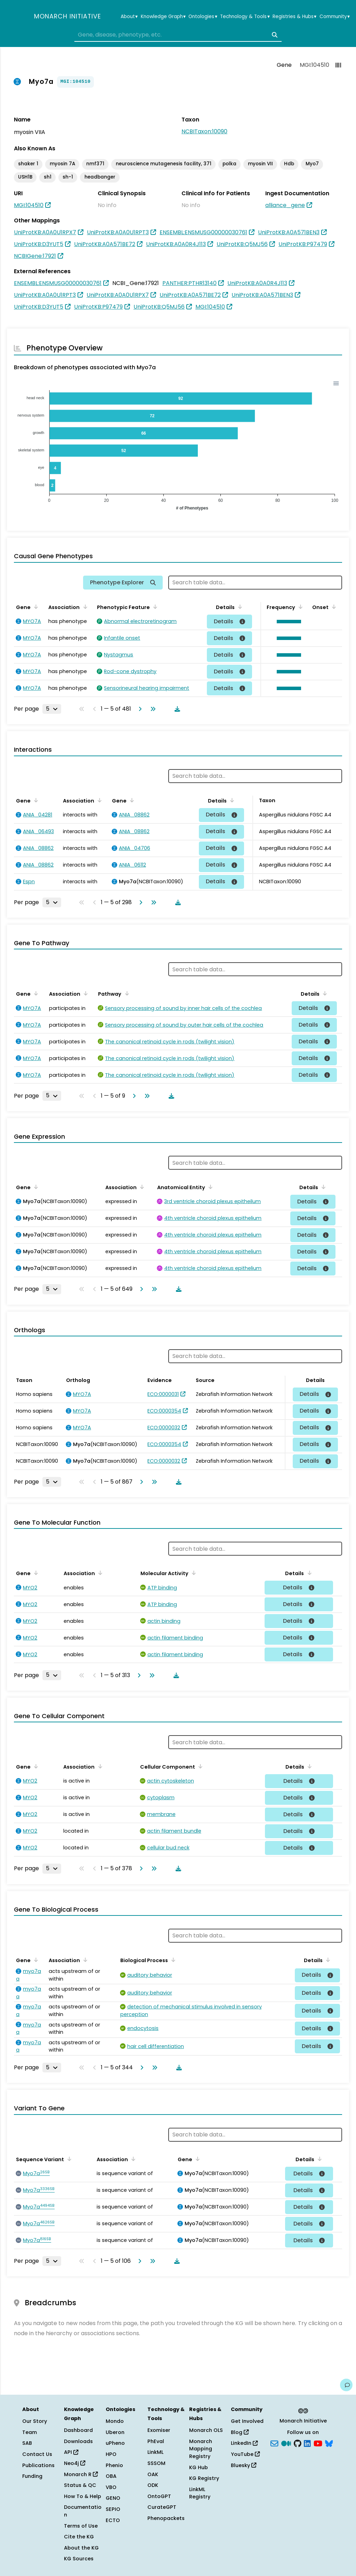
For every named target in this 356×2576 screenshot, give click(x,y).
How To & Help (82, 2496)
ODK (152, 2485)
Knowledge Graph (163, 16)
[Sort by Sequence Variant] (68, 2158)
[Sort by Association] (84, 606)
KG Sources (79, 2558)
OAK (152, 2474)
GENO (113, 2498)
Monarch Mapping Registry (200, 2449)
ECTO (113, 2520)
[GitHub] (297, 2442)
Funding (32, 2476)
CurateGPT (161, 2507)
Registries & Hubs (294, 16)
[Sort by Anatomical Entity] (209, 1186)
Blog (240, 2432)
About (129, 16)
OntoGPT (159, 2496)
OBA (111, 2476)
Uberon (115, 2432)
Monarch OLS (206, 2430)
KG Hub (198, 2467)
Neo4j (74, 2463)
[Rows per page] (51, 709)
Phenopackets (166, 2518)
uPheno (115, 2443)
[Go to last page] (151, 709)
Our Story (34, 2421)
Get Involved (247, 2421)
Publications (38, 2465)
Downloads (78, 2441)
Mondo (115, 2421)
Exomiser (158, 2430)
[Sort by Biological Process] (172, 1959)
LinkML (155, 2452)
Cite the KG (79, 2536)
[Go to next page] (139, 709)
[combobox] (178, 35)
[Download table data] (176, 709)
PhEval (155, 2441)
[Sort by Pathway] (125, 993)
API (71, 2452)
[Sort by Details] (239, 606)
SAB (27, 2443)
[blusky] (329, 2442)
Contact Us (37, 2454)
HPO (111, 2454)
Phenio (114, 2465)
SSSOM (156, 2463)
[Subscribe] (274, 2442)
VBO (111, 2487)
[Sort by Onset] (333, 606)
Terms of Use (81, 2525)
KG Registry (204, 2478)
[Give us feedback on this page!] (346, 2385)
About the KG (81, 2547)
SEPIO (113, 2509)
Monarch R (81, 2474)
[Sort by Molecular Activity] (192, 1572)
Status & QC (80, 2485)
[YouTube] (318, 2442)
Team (29, 2432)
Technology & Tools (244, 16)
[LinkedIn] (307, 2442)
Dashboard (78, 2430)
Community (334, 16)
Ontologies (202, 16)
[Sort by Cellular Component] (199, 1766)
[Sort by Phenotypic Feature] (154, 606)
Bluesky (243, 2465)
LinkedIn (244, 2443)
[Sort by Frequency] (299, 606)
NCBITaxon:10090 (204, 131)
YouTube (245, 2454)
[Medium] (286, 2442)
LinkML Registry (199, 2493)
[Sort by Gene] (35, 606)
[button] (287, 621)
